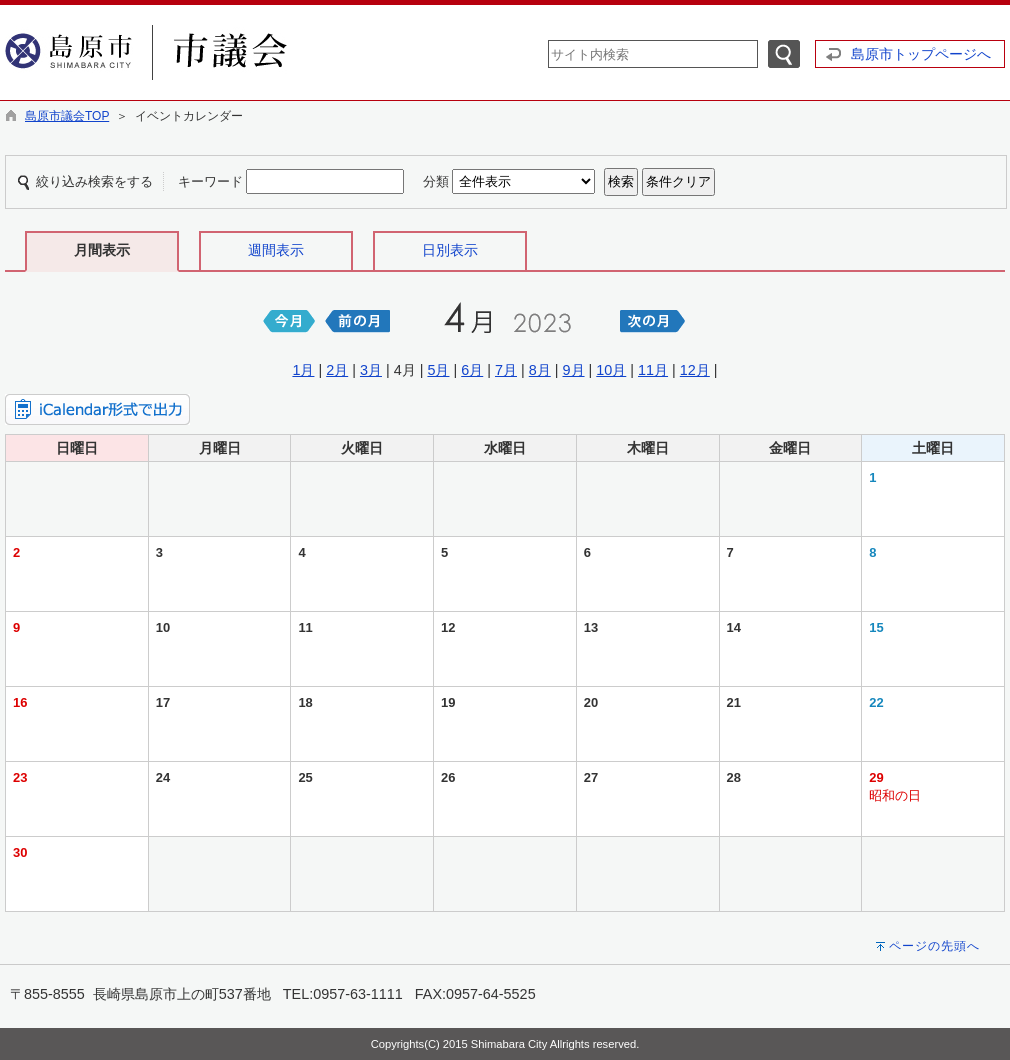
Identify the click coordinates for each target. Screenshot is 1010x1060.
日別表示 (450, 250)
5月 (438, 370)
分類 (436, 181)
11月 (653, 370)
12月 (695, 370)
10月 (611, 370)
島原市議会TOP (67, 116)
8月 (540, 370)
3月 (371, 370)
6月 (472, 370)
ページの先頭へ (934, 946)
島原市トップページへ (921, 54)
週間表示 (276, 250)
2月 (337, 370)
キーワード (210, 181)
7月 (506, 370)
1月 (303, 370)
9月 (574, 370)
